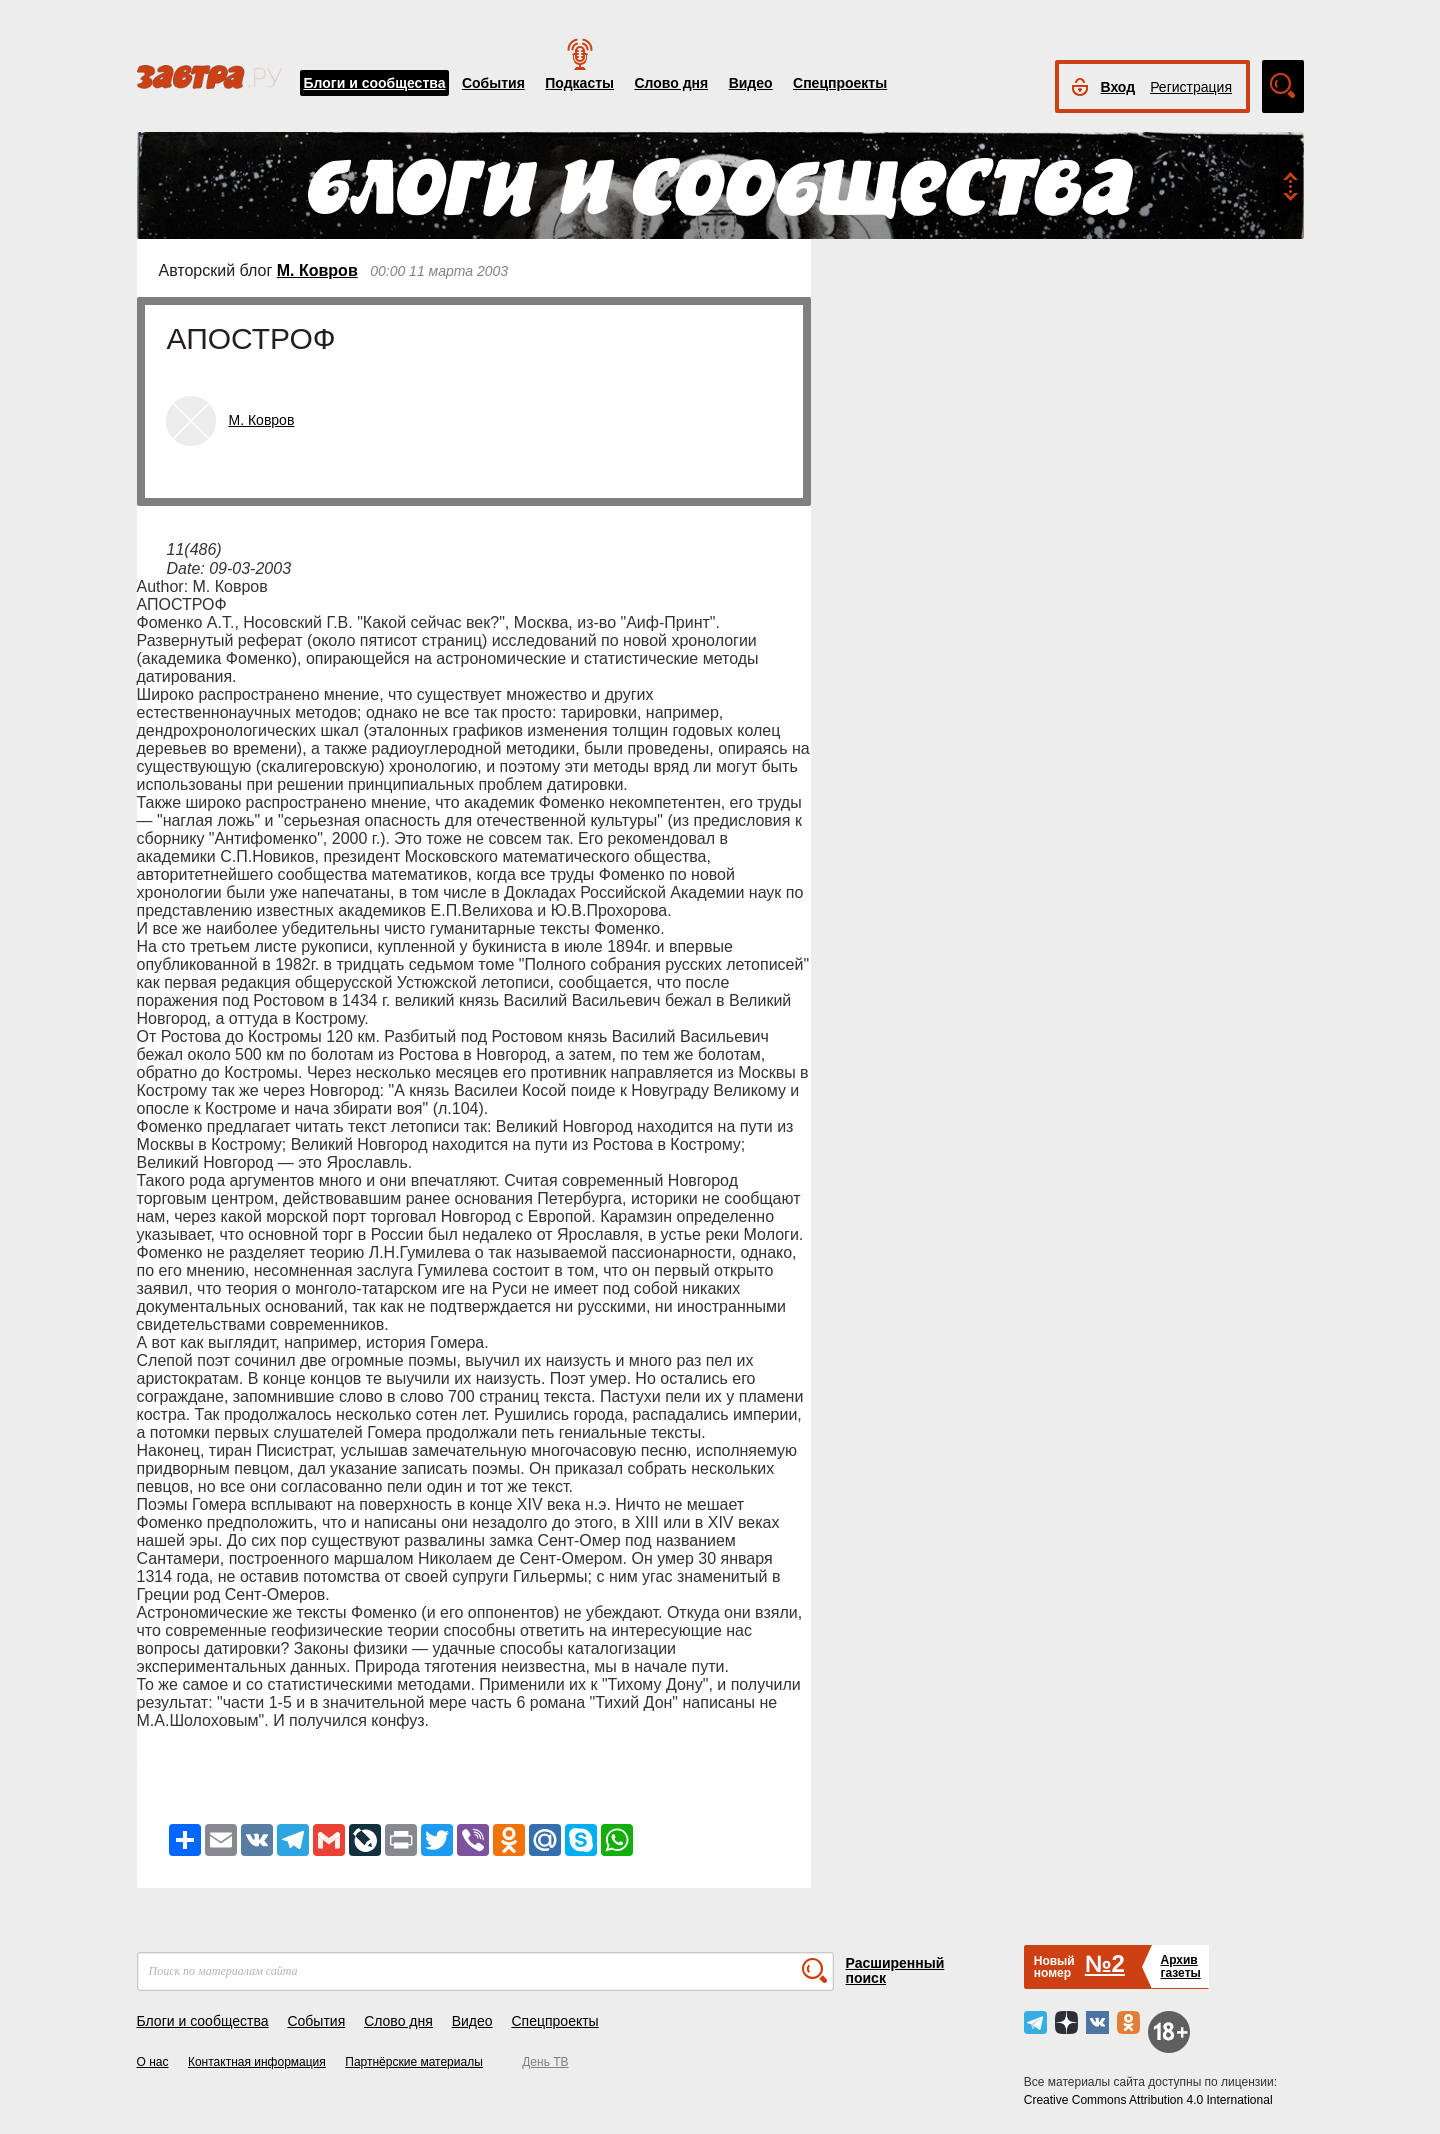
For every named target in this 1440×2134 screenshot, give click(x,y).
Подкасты (579, 83)
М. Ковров (317, 270)
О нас (153, 2062)
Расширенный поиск (895, 1970)
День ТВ (545, 2062)
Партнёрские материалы (414, 2062)
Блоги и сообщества (375, 83)
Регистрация (1191, 87)
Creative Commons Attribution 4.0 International (1148, 2100)
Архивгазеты (1180, 1966)
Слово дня (671, 83)
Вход (1118, 87)
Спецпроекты (840, 83)
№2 (1105, 1963)
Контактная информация (257, 2062)
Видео (751, 83)
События (493, 83)
